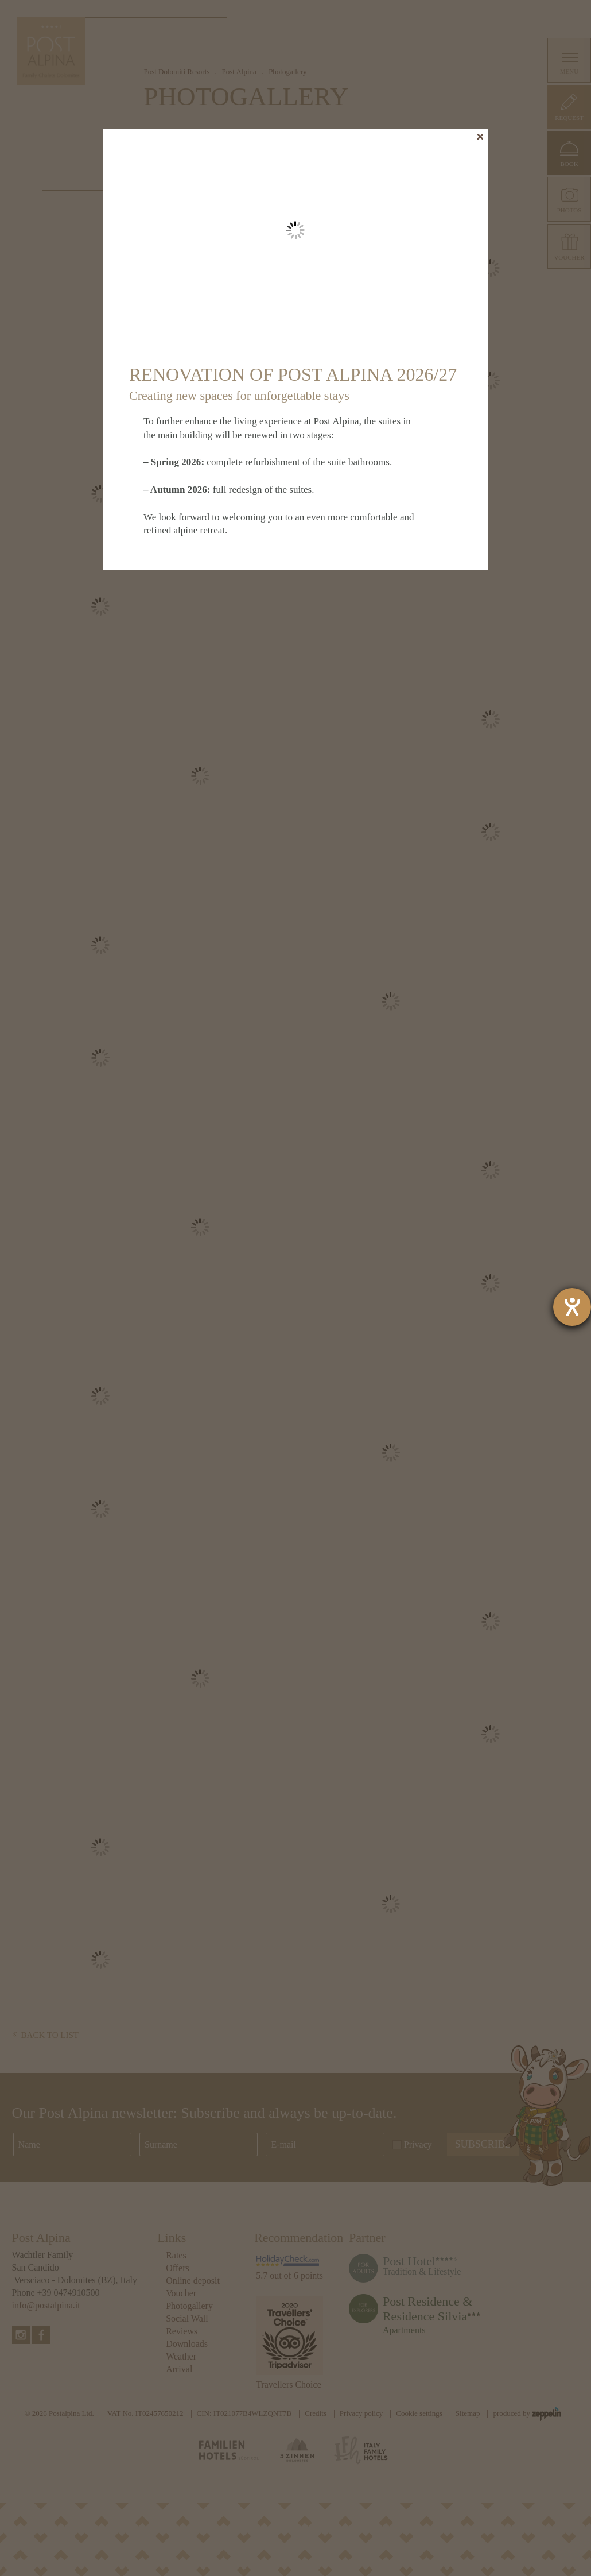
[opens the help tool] (572, 1307)
